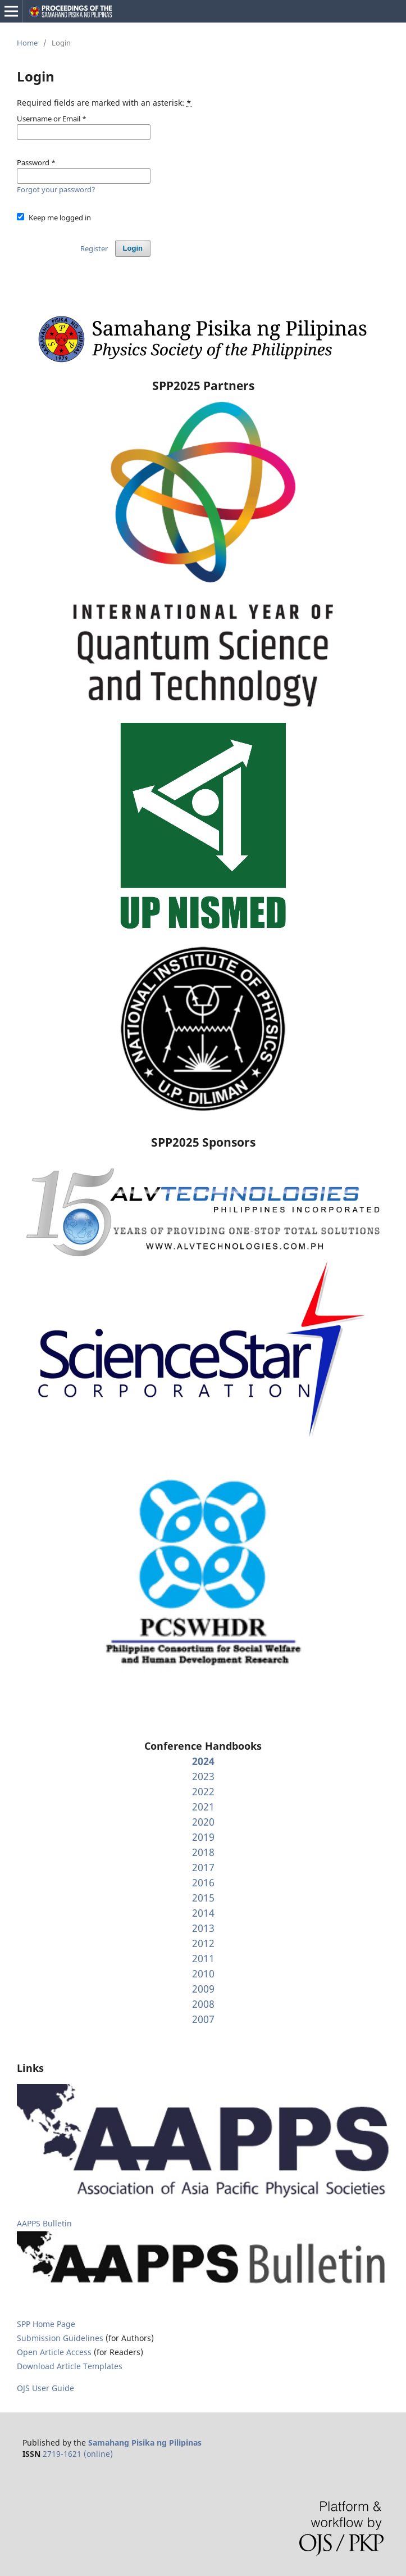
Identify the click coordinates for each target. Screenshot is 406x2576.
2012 (203, 1943)
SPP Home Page (46, 2324)
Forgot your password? (56, 189)
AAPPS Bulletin (44, 2223)
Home (27, 43)
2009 (203, 1988)
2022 (203, 1791)
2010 (203, 1973)
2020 (203, 1821)
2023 (203, 1776)
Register (94, 248)
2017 (203, 1867)
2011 (203, 1958)
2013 (203, 1928)
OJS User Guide (45, 2388)
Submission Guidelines (61, 2338)
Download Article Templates (69, 2366)
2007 (203, 2019)
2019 (203, 1837)
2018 (203, 1852)
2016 (203, 1882)
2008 (203, 2004)
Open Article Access (54, 2352)
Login (133, 248)
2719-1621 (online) (78, 2453)
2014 (203, 1912)
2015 (203, 1897)
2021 (203, 1806)
